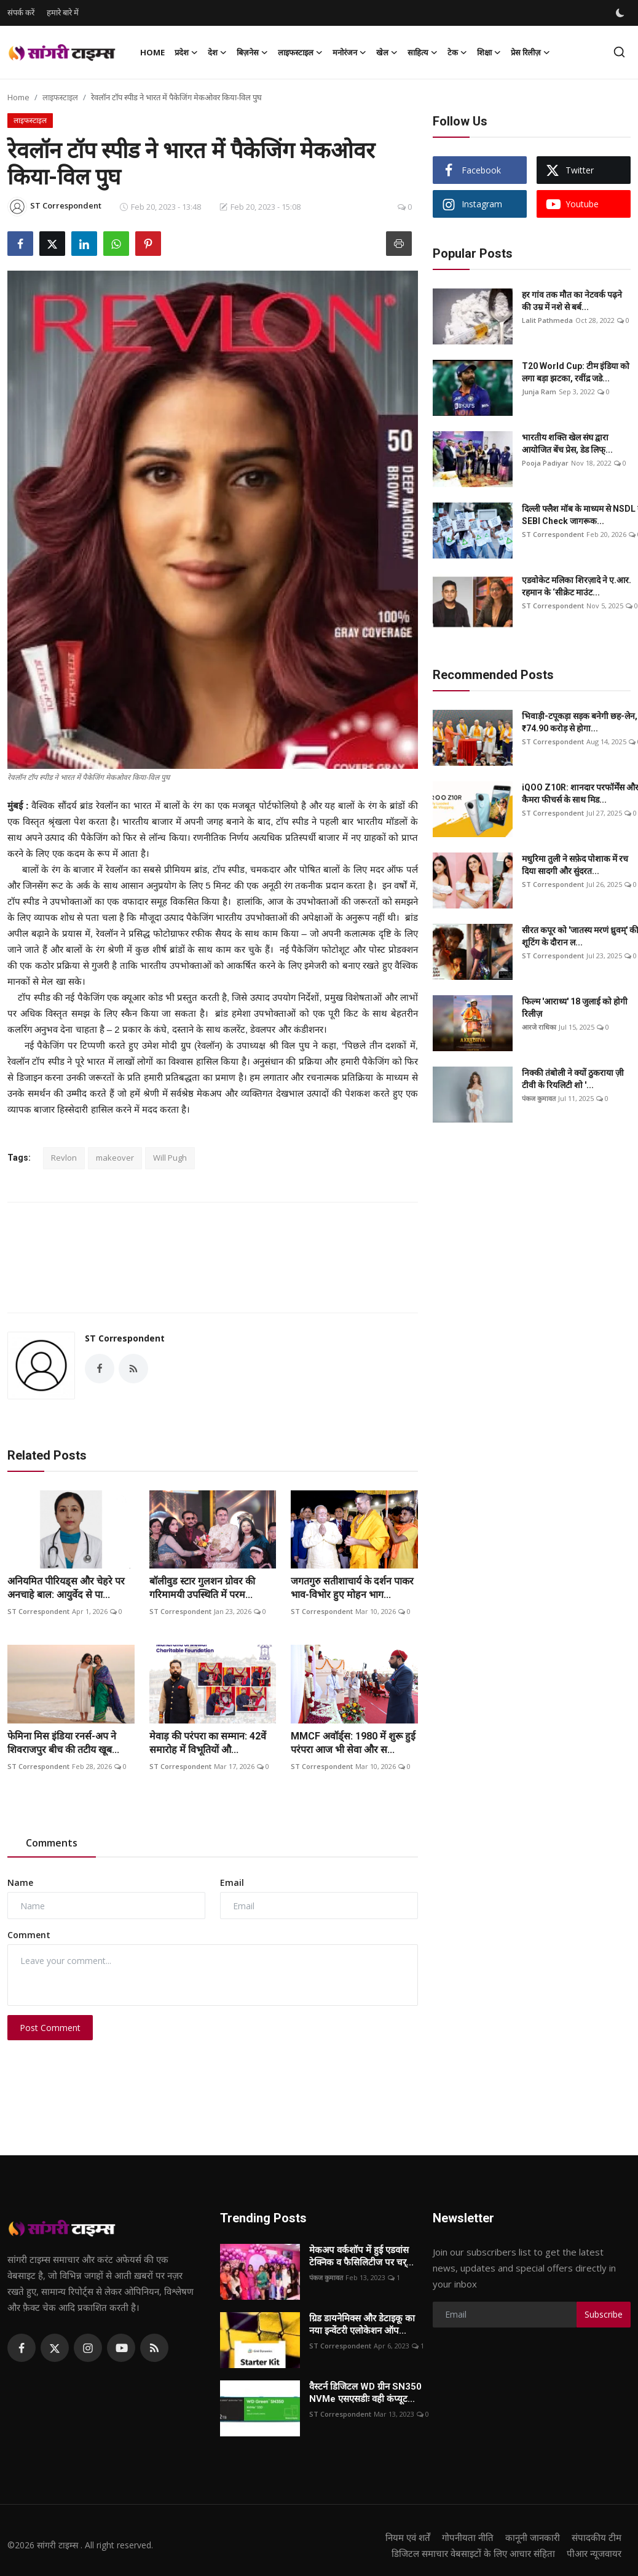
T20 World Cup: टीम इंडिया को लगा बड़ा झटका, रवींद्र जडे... (575, 372)
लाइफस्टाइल (60, 97)
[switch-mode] (621, 13)
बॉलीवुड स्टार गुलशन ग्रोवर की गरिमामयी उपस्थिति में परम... (202, 1587)
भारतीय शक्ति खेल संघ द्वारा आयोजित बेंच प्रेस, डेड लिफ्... (567, 443)
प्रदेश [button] (186, 52)
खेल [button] (387, 52)
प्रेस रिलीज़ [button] (530, 52)
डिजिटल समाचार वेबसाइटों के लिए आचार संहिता (473, 2553)
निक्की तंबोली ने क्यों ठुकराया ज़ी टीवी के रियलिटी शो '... (573, 1079)
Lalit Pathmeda (547, 320)
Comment (28, 1935)
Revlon (64, 1157)
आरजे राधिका (539, 1027)
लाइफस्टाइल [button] (300, 52)
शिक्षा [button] (489, 52)
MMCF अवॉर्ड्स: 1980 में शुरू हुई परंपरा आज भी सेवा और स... (353, 1742)
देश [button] (217, 52)
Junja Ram (539, 391)
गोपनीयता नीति (468, 2537)
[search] (619, 52)
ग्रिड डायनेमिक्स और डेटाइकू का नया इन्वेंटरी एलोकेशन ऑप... (362, 2324)
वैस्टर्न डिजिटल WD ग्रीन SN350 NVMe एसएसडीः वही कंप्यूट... (365, 2392)
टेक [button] (457, 52)
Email (232, 1882)
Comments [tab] (51, 1843)
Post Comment (50, 2027)
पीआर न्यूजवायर (594, 2553)
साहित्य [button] (423, 52)
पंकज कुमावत (539, 1098)
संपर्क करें (20, 12)
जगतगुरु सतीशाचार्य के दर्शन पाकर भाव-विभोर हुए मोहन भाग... (352, 1587)
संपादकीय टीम (596, 2537)
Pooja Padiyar (545, 462)
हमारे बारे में (63, 12)
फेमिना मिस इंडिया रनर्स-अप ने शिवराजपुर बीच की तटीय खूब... (63, 1742)
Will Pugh (170, 1157)
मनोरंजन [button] (349, 52)
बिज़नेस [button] (252, 52)
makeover (115, 1157)
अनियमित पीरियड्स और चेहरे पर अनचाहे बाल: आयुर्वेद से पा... (66, 1587)
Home (152, 52)
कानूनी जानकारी (532, 2537)
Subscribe (604, 2314)
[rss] (154, 2348)
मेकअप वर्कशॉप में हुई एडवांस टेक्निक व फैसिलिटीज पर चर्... (361, 2256)
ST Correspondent (125, 1338)
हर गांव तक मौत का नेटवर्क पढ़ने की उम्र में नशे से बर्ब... (572, 301)
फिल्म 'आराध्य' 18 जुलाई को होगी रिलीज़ (575, 1007)
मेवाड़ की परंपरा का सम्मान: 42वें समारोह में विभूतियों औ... (207, 1742)
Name (20, 1882)
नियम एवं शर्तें (407, 2537)
